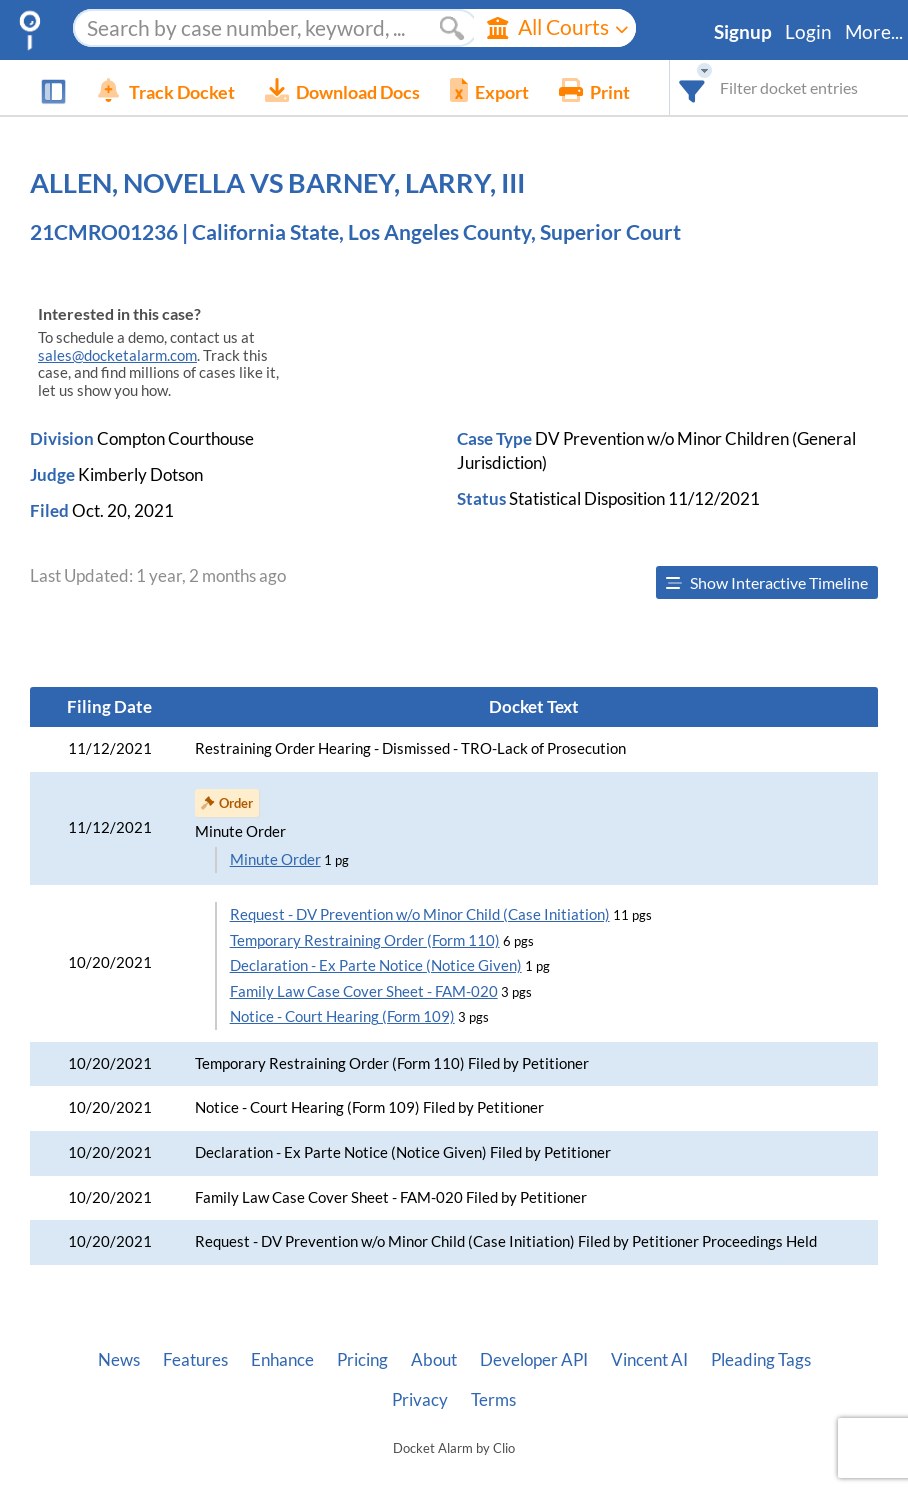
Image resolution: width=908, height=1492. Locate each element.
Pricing (362, 1360)
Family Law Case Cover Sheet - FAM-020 (364, 991)
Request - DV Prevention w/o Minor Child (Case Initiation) (420, 914)
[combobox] (692, 87)
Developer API (534, 1360)
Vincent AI (649, 1360)
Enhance (282, 1360)
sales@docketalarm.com (117, 355)
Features (195, 1360)
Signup (743, 32)
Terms (493, 1400)
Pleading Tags (761, 1360)
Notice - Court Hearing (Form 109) (342, 1016)
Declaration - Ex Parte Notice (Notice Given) (376, 965)
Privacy (420, 1400)
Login (808, 32)
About (434, 1360)
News (119, 1360)
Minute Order (275, 859)
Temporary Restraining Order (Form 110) (365, 940)
